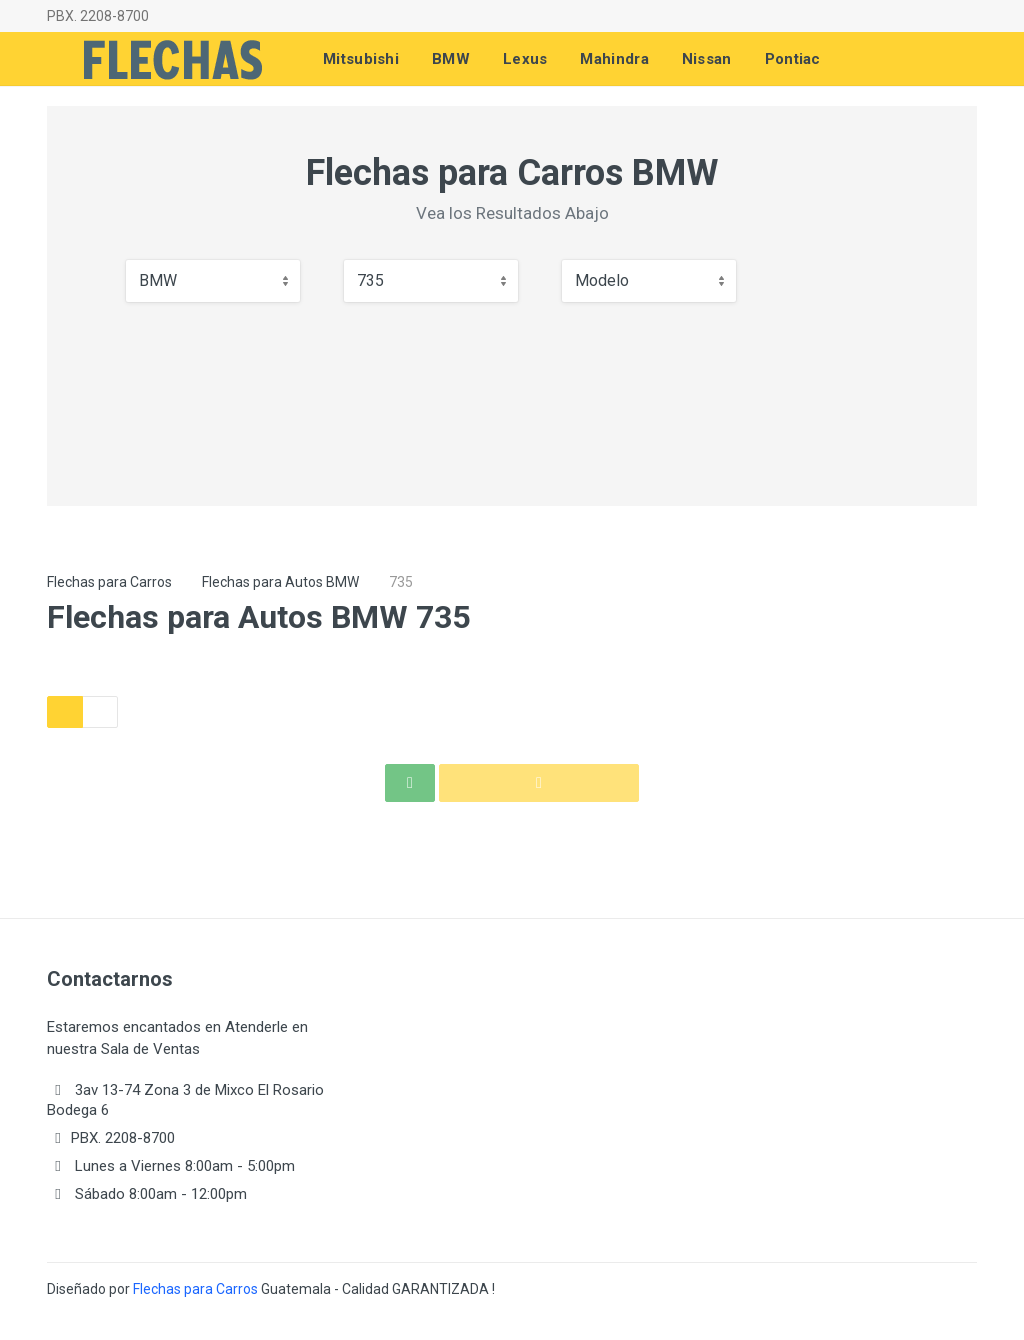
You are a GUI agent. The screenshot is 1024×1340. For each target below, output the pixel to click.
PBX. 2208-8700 (98, 16)
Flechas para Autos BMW (280, 582)
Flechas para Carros (109, 582)
